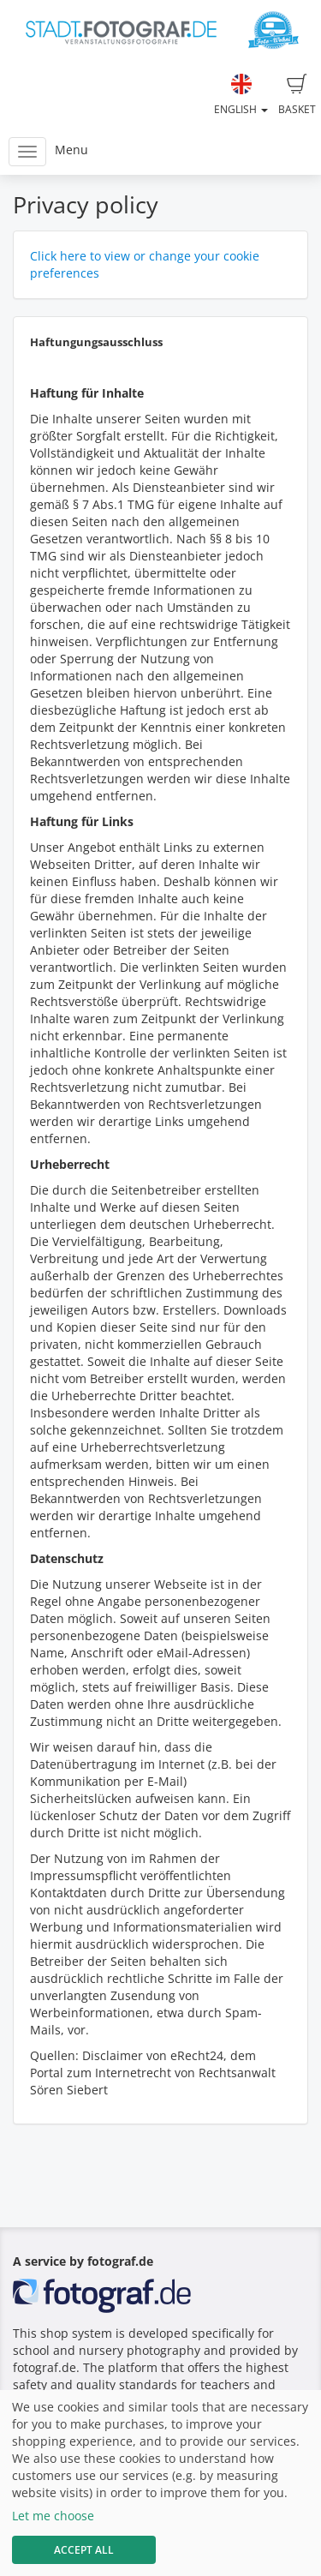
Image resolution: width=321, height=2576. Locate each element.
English (241, 95)
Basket (297, 95)
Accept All (84, 2550)
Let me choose (53, 2515)
